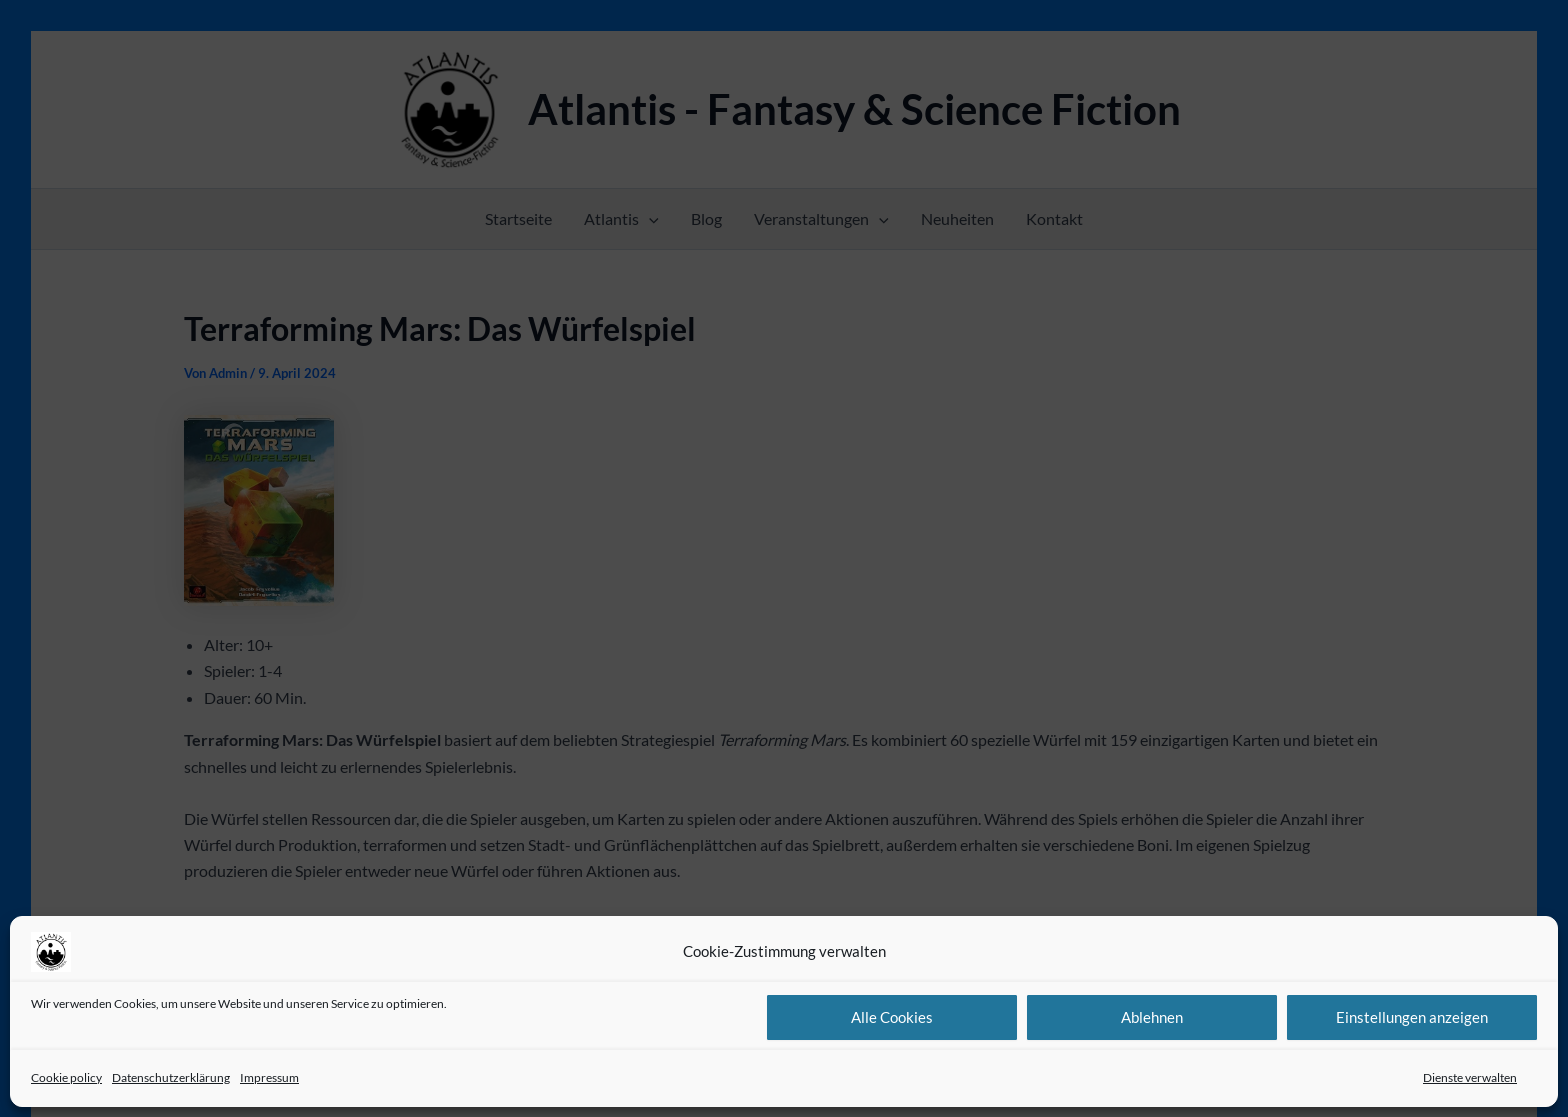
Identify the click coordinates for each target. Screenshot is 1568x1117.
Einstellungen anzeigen (1412, 1017)
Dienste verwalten (1470, 1077)
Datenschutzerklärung (171, 1077)
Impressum (269, 1077)
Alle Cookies (892, 1017)
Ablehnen (1152, 1017)
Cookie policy (66, 1077)
